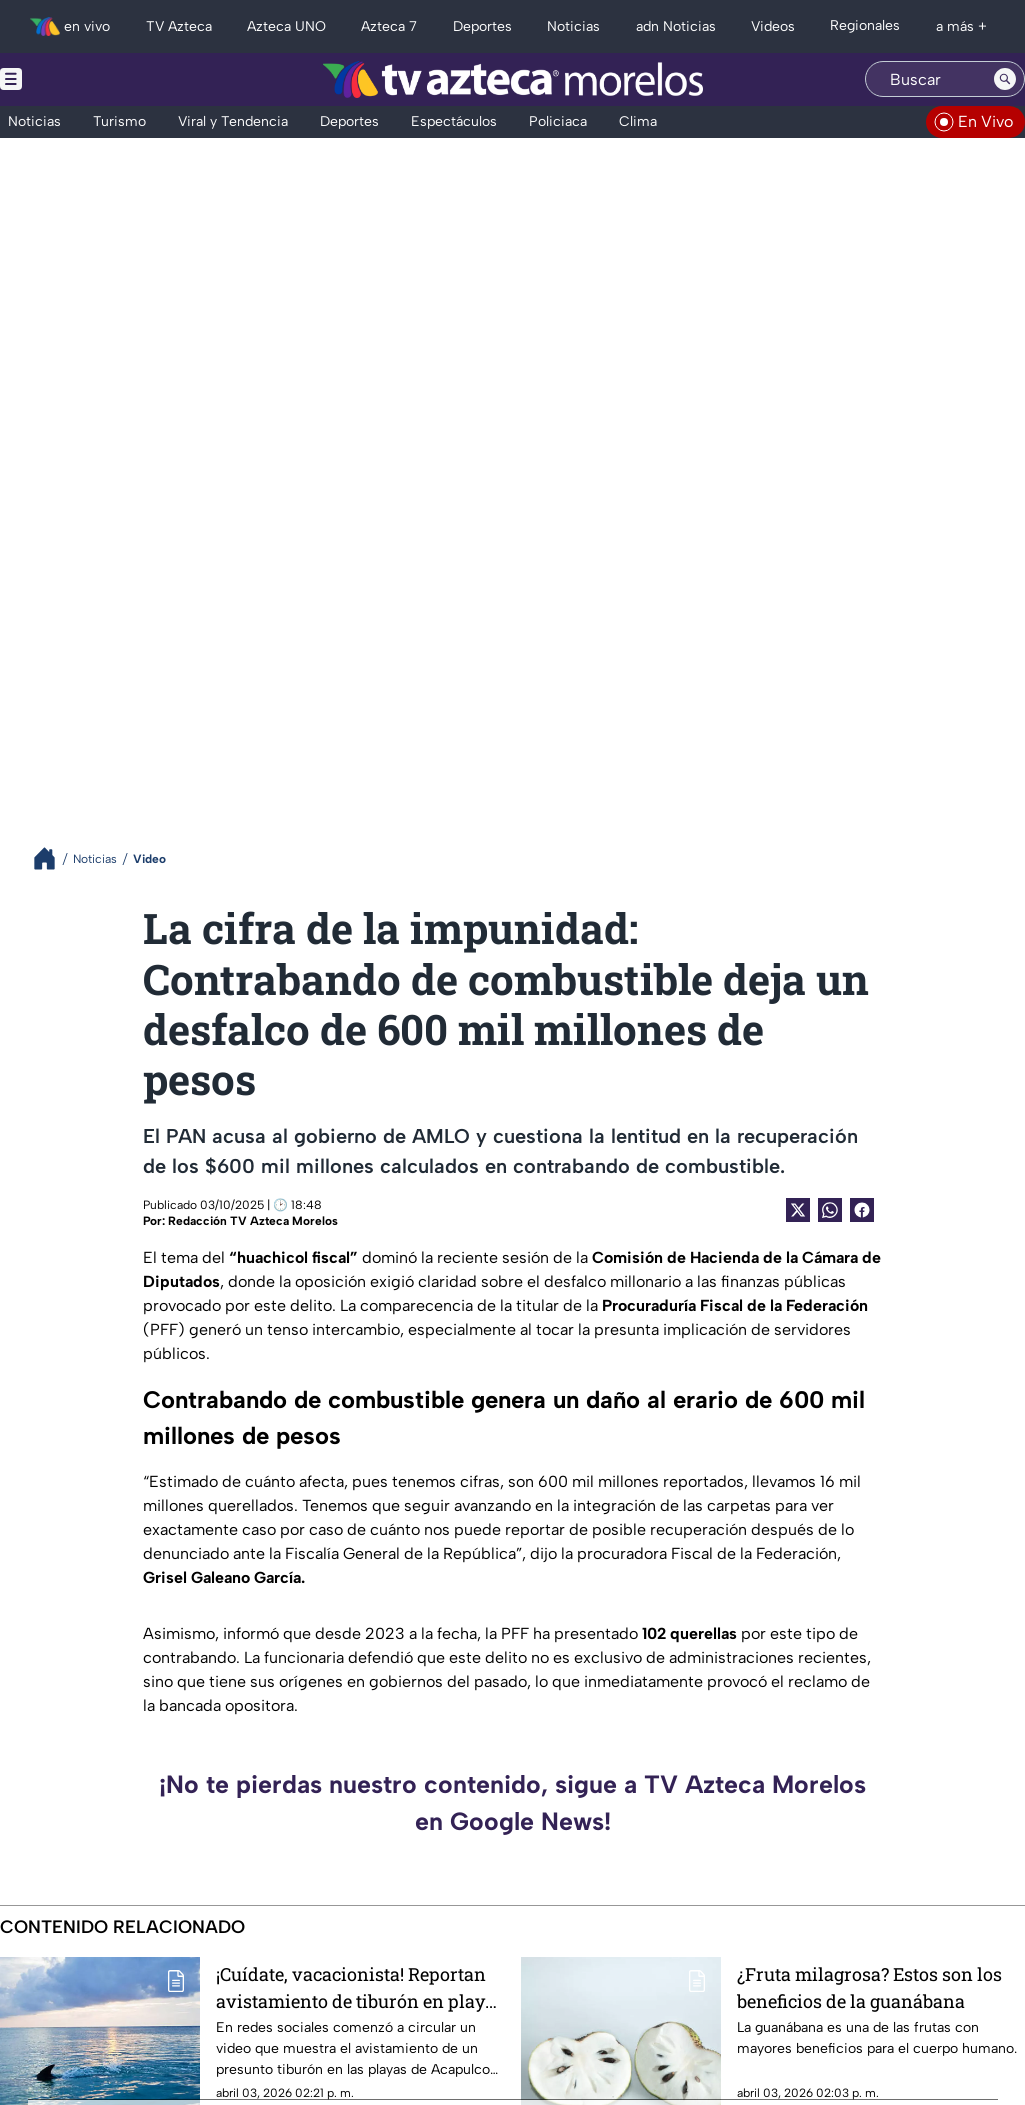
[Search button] (1005, 79)
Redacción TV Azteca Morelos (253, 1221)
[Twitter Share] (798, 1210)
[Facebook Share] (862, 1210)
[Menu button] (80, 79)
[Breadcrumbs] (52, 858)
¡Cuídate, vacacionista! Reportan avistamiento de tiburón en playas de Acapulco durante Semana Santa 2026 (360, 1987)
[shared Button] (830, 1210)
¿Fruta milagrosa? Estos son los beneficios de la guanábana (869, 1987)
